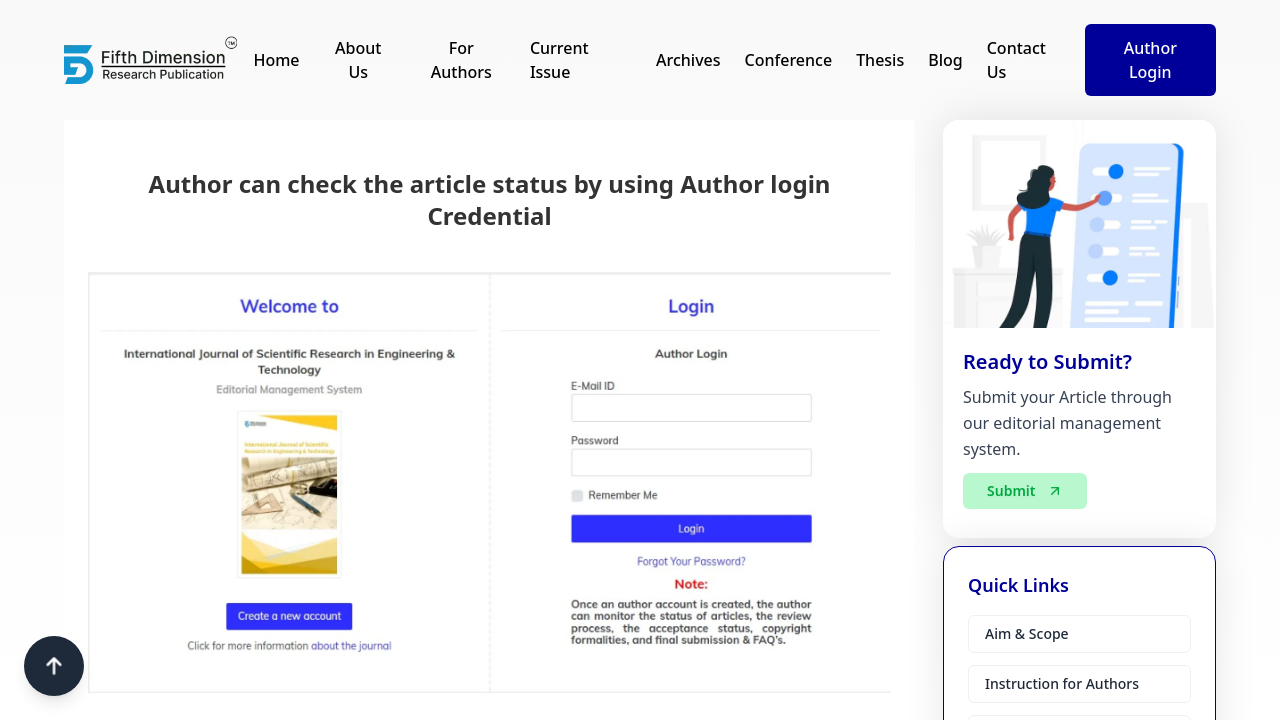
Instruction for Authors (1062, 683)
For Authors (461, 60)
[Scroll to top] (54, 666)
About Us (358, 60)
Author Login (1150, 60)
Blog (945, 60)
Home (276, 60)
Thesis (880, 60)
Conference (789, 60)
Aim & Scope (1027, 633)
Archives (688, 60)
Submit (1025, 494)
